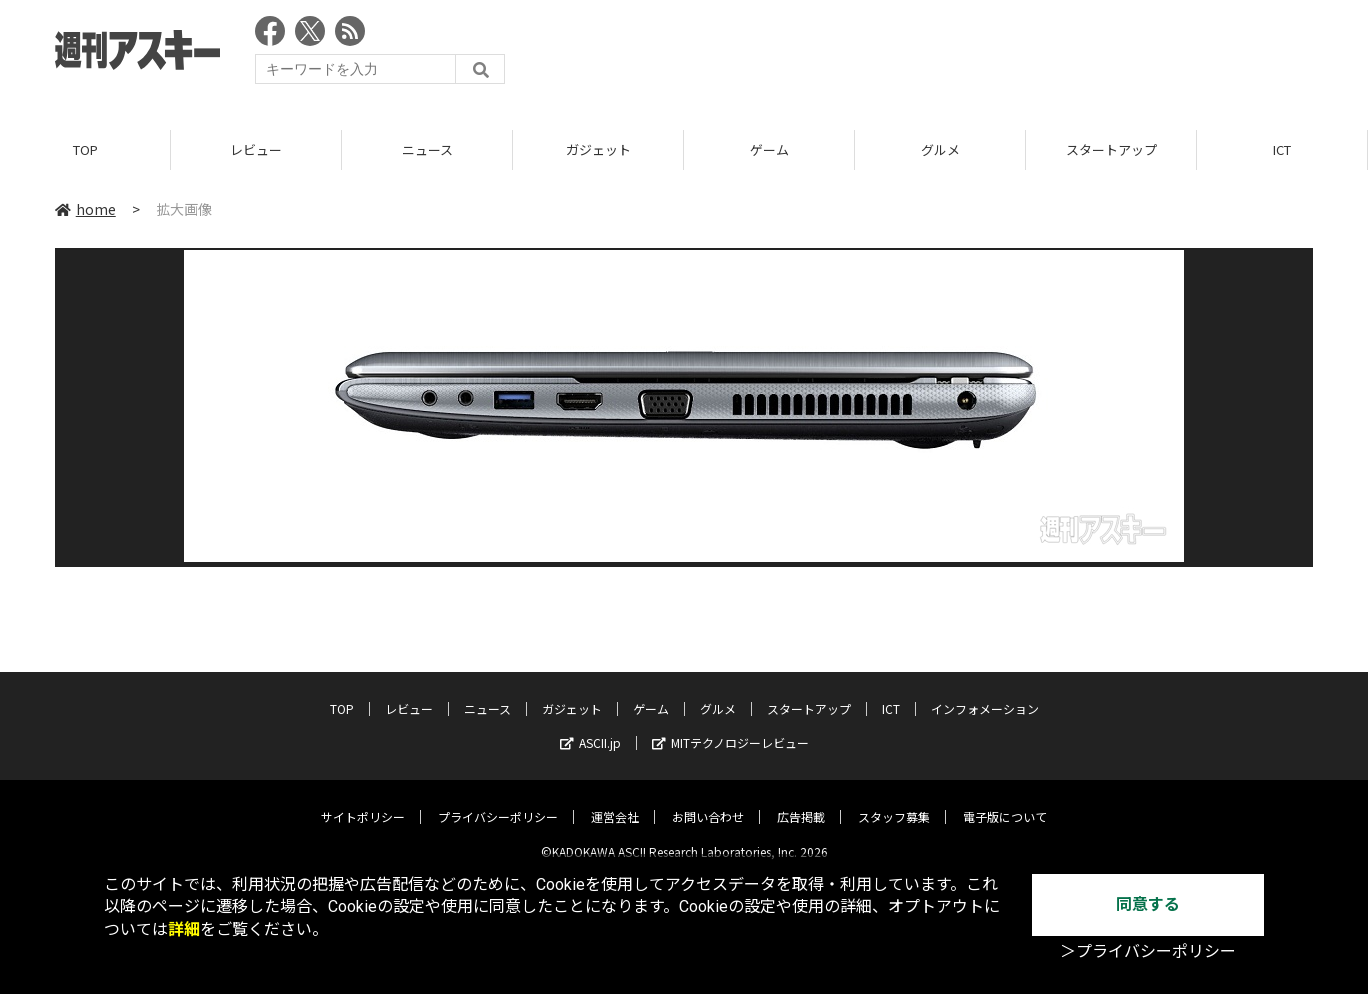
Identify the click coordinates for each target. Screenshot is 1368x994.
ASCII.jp (590, 727)
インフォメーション (985, 693)
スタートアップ (1111, 149)
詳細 (184, 929)
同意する (1148, 904)
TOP (85, 149)
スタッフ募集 (894, 801)
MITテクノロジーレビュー (730, 727)
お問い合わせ (708, 801)
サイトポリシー (363, 801)
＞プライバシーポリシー (1148, 951)
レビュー (256, 149)
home (85, 209)
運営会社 (615, 801)
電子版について (1005, 801)
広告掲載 (801, 801)
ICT (1282, 149)
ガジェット (598, 149)
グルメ (940, 149)
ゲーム (769, 149)
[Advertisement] (949, 55)
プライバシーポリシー (498, 801)
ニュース (427, 149)
